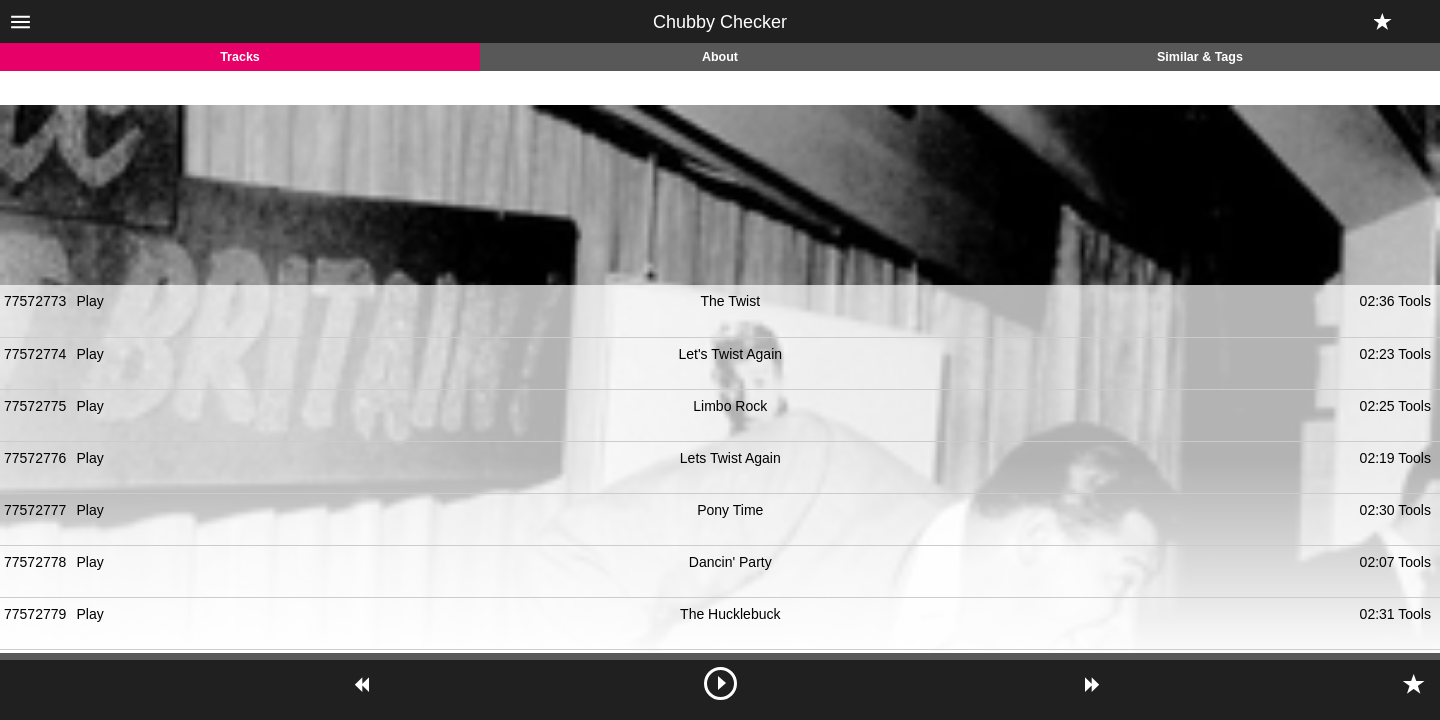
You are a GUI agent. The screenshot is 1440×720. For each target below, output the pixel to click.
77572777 (35, 510)
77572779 (35, 614)
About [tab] (720, 57)
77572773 (35, 301)
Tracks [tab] (240, 57)
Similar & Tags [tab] (1200, 57)
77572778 (35, 562)
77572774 (35, 354)
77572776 (35, 458)
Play (90, 301)
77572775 (35, 406)
